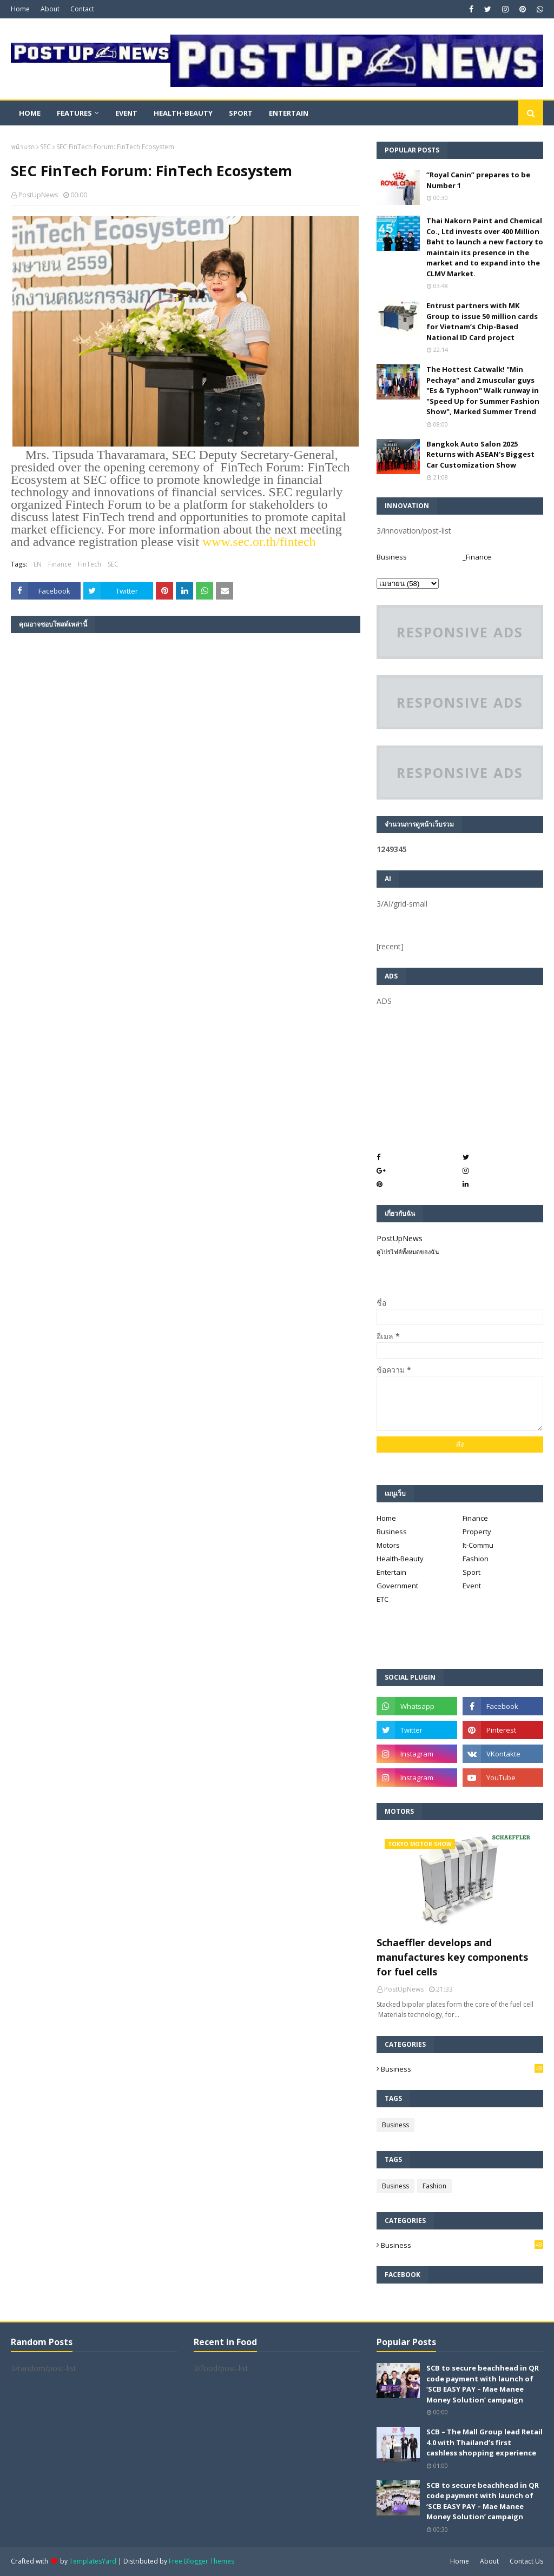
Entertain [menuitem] (288, 113)
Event (472, 1585)
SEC (45, 146)
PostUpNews (38, 194)
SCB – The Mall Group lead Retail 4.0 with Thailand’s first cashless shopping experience (484, 2442)
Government (397, 1585)
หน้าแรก (23, 146)
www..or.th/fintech (259, 542)
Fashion (476, 1558)
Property (477, 1531)
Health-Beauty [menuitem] (183, 113)
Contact (82, 9)
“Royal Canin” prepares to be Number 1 (478, 180)
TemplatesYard (92, 2561)
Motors (388, 1545)
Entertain (391, 1572)
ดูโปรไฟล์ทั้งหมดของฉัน (408, 1252)
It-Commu (478, 1545)
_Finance (477, 557)
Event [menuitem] (126, 113)
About (50, 9)
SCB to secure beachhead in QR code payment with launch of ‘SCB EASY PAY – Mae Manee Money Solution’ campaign (482, 2384)
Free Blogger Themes (201, 2561)
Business (392, 557)
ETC (382, 1599)
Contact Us (526, 2561)
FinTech (89, 564)
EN (38, 564)
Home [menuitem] (30, 113)
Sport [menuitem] (241, 113)
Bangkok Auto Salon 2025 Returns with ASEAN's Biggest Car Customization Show (480, 454)
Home (20, 9)
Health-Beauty (400, 1558)
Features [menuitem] (74, 113)
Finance (59, 564)
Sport (471, 1572)
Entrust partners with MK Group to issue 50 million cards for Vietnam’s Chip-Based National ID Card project (482, 321)
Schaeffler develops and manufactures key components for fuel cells (452, 1957)
